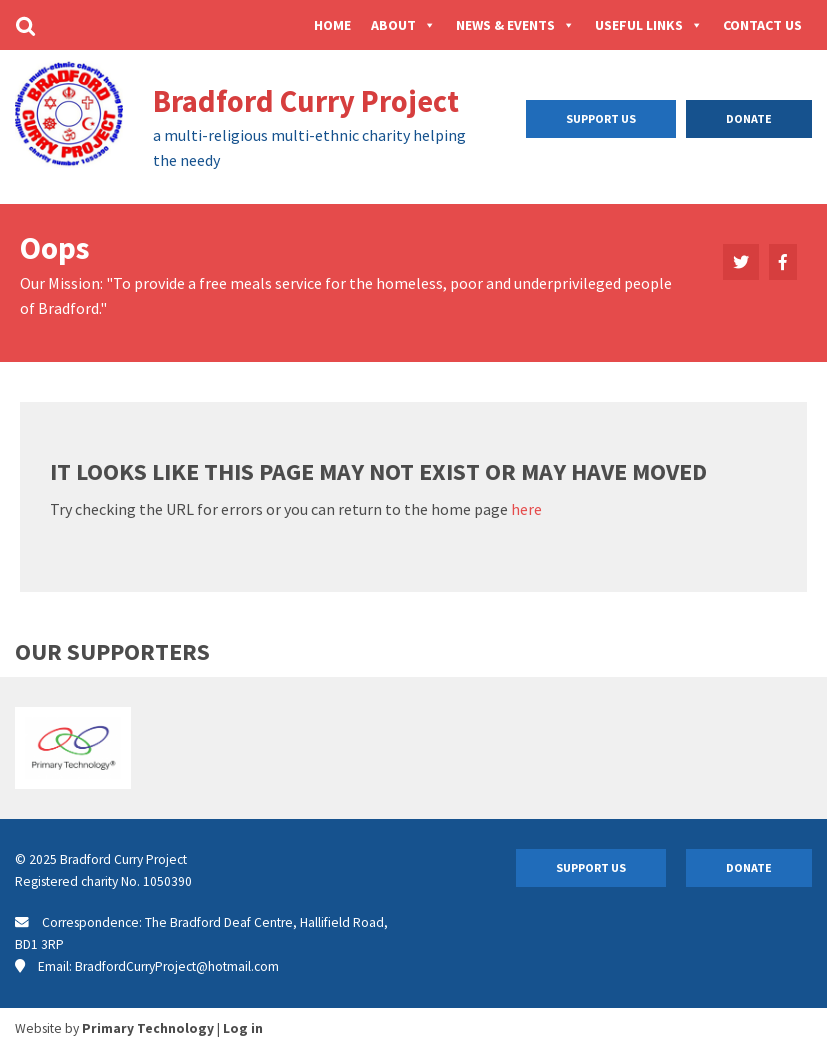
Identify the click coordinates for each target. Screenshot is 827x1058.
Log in (243, 1028)
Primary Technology (148, 1028)
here (526, 509)
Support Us (601, 118)
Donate (749, 118)
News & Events (515, 25)
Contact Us (762, 25)
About (403, 25)
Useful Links (649, 25)
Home (332, 25)
